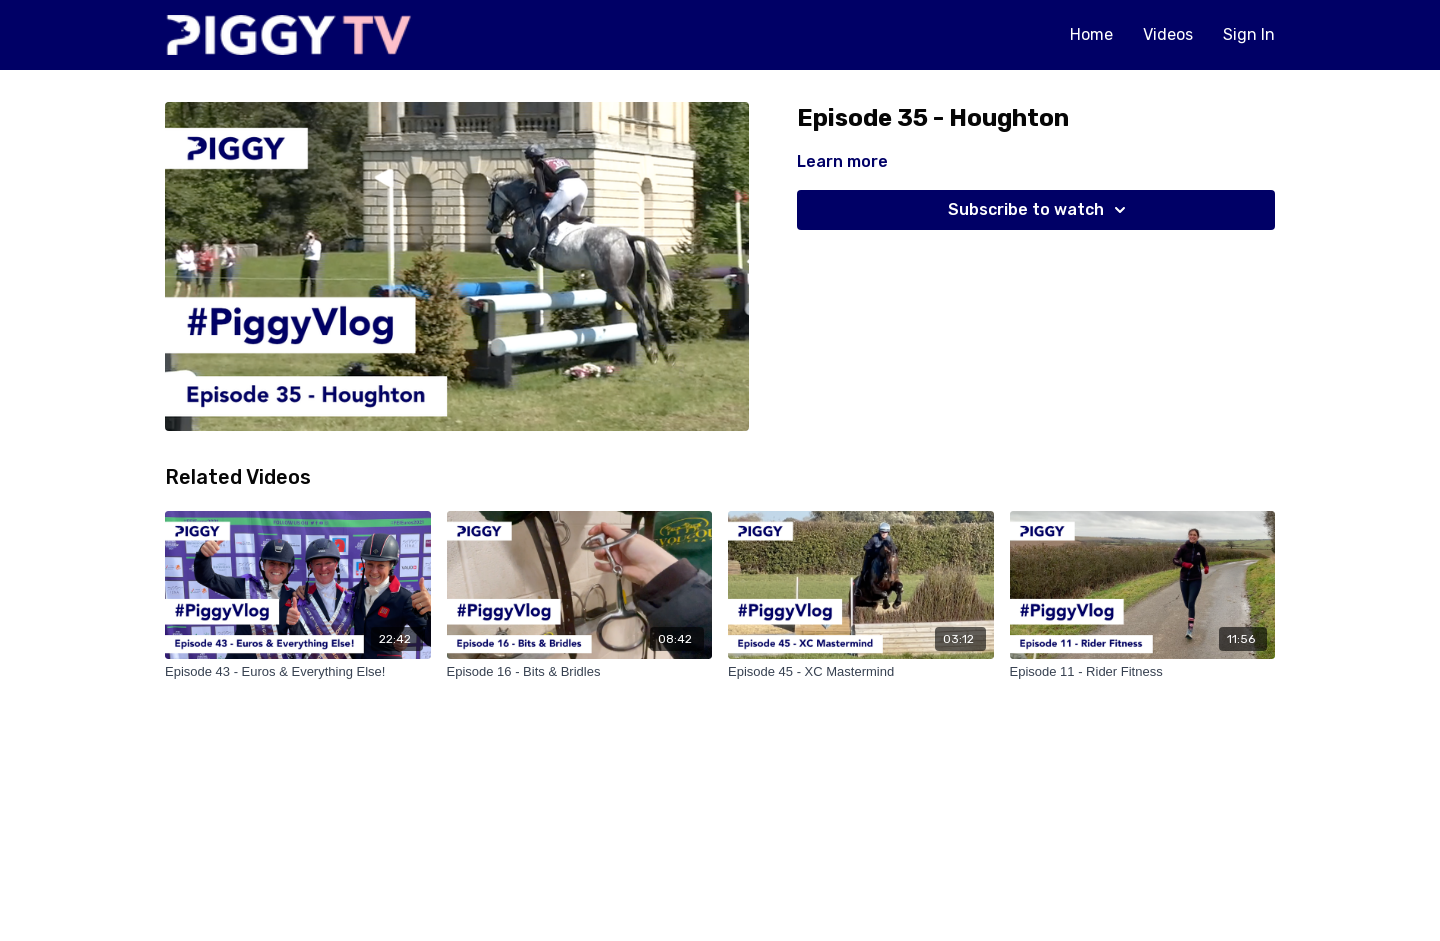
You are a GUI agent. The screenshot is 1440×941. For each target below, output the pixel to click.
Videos (1168, 34)
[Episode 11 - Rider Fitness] (1143, 672)
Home (1091, 34)
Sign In (1249, 34)
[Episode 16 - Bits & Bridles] (580, 672)
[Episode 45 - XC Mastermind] (861, 672)
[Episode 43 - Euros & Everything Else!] (298, 672)
